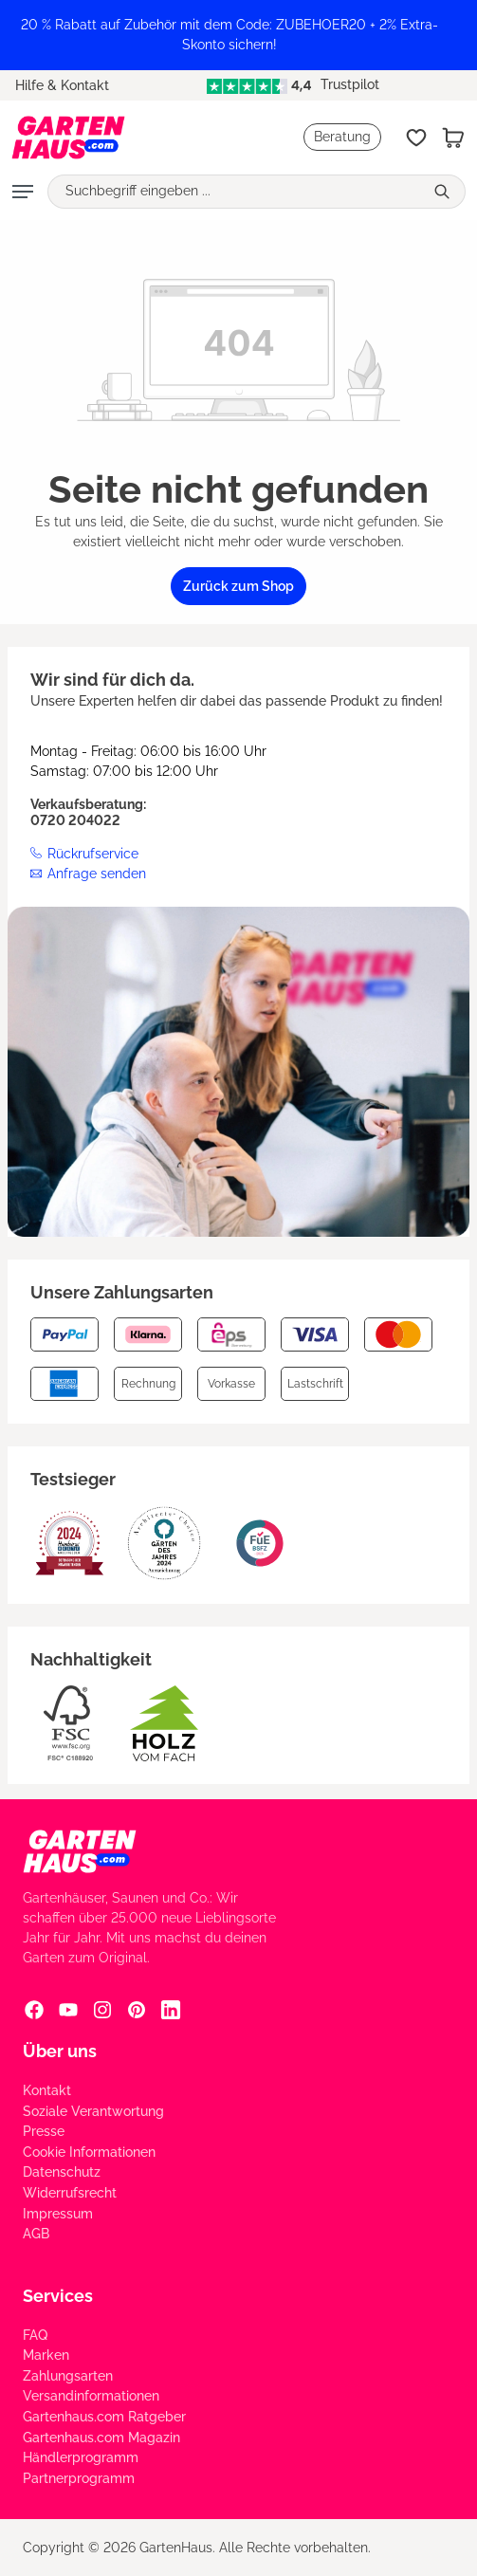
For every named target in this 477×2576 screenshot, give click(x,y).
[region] (238, 35)
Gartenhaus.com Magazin (101, 2437)
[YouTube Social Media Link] (68, 2009)
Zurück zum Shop (238, 586)
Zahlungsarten (68, 2375)
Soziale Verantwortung (93, 2111)
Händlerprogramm (80, 2457)
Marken (46, 2355)
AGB (36, 2233)
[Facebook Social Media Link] (34, 2009)
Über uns (60, 2051)
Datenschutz (62, 2172)
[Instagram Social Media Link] (102, 2009)
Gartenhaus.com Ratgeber (104, 2416)
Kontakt (47, 2090)
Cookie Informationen (89, 2152)
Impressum (58, 2213)
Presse (43, 2131)
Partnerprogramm (79, 2478)
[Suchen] (444, 192)
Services (58, 2296)
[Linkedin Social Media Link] (170, 2009)
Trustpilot (293, 84)
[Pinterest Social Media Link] (136, 2009)
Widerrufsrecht (70, 2192)
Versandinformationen (91, 2395)
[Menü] (22, 192)
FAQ (35, 2335)
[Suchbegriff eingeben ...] (235, 192)
